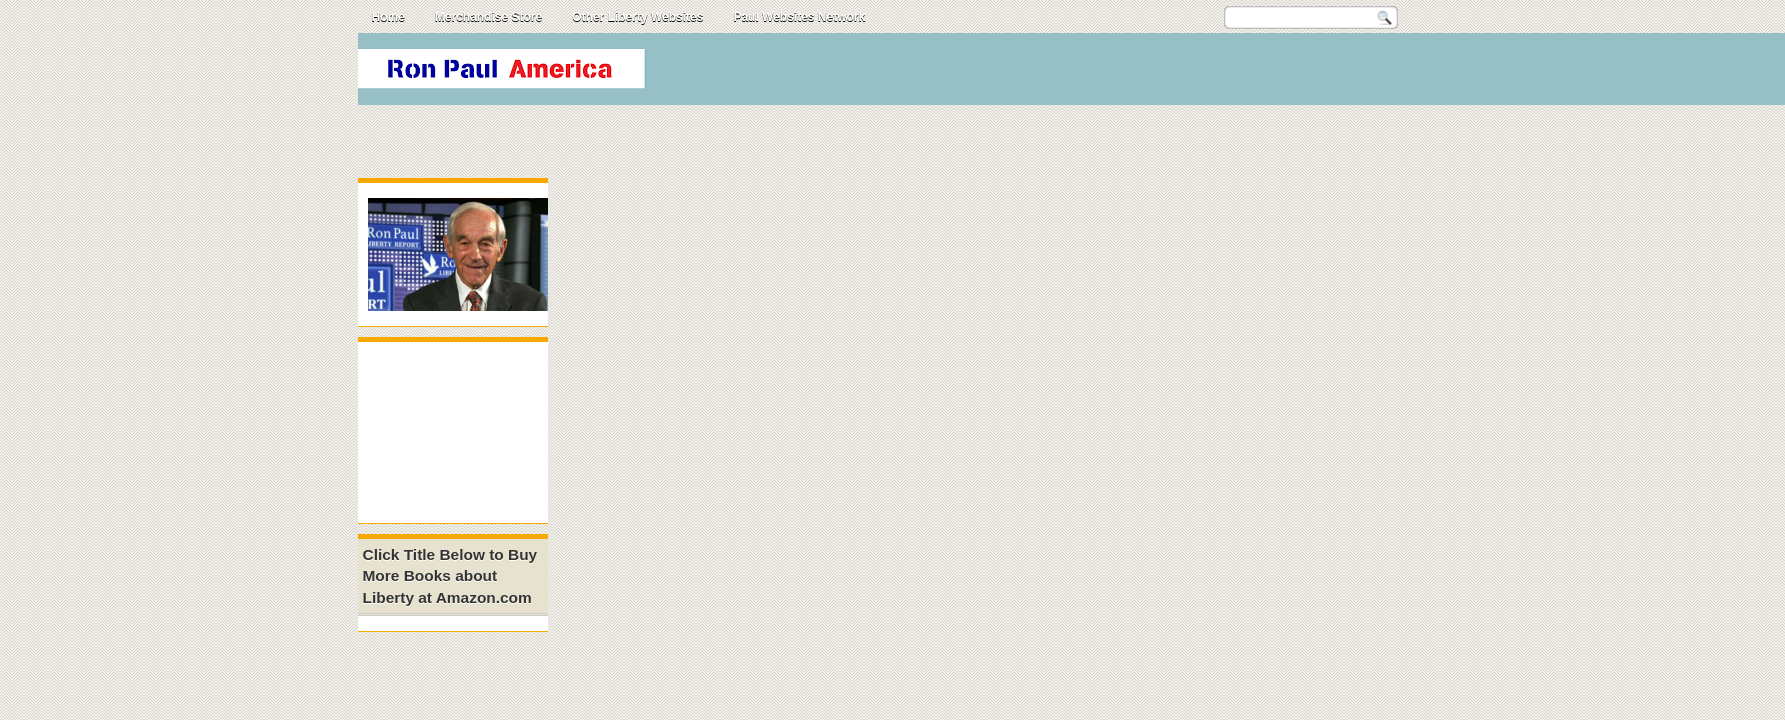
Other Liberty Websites (637, 17)
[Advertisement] (1062, 74)
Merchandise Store (488, 17)
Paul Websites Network (799, 17)
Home (388, 17)
